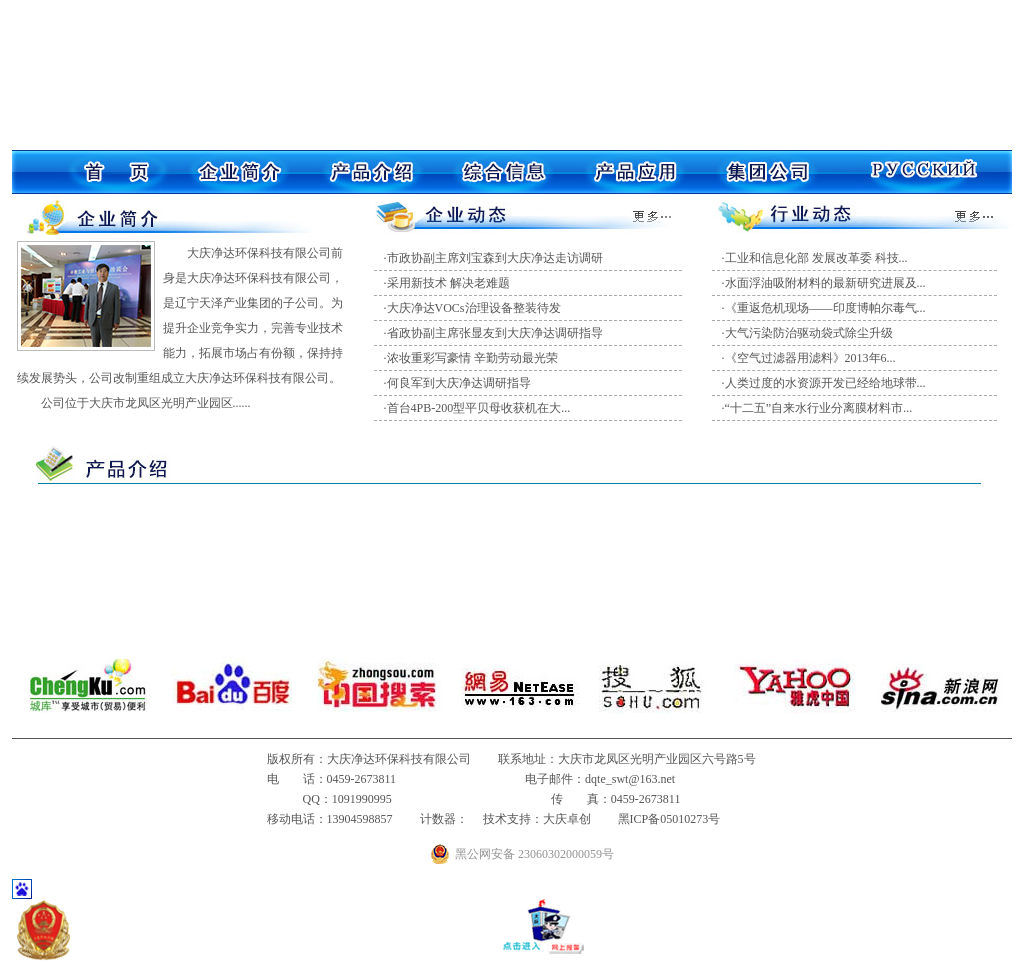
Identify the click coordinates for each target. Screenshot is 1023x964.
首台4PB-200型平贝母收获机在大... (479, 408)
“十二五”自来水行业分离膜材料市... (819, 408)
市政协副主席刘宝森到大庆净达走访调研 (495, 258)
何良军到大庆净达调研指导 (459, 383)
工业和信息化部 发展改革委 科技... (816, 258)
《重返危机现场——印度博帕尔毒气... (825, 308)
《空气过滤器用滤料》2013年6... (810, 358)
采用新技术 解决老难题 (448, 283)
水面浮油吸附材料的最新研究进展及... (825, 283)
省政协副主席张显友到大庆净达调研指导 (495, 333)
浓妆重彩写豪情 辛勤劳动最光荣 (472, 358)
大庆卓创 (567, 819)
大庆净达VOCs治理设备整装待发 (474, 308)
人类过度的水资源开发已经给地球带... (825, 383)
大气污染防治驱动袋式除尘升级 (809, 333)
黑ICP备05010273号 (669, 819)
